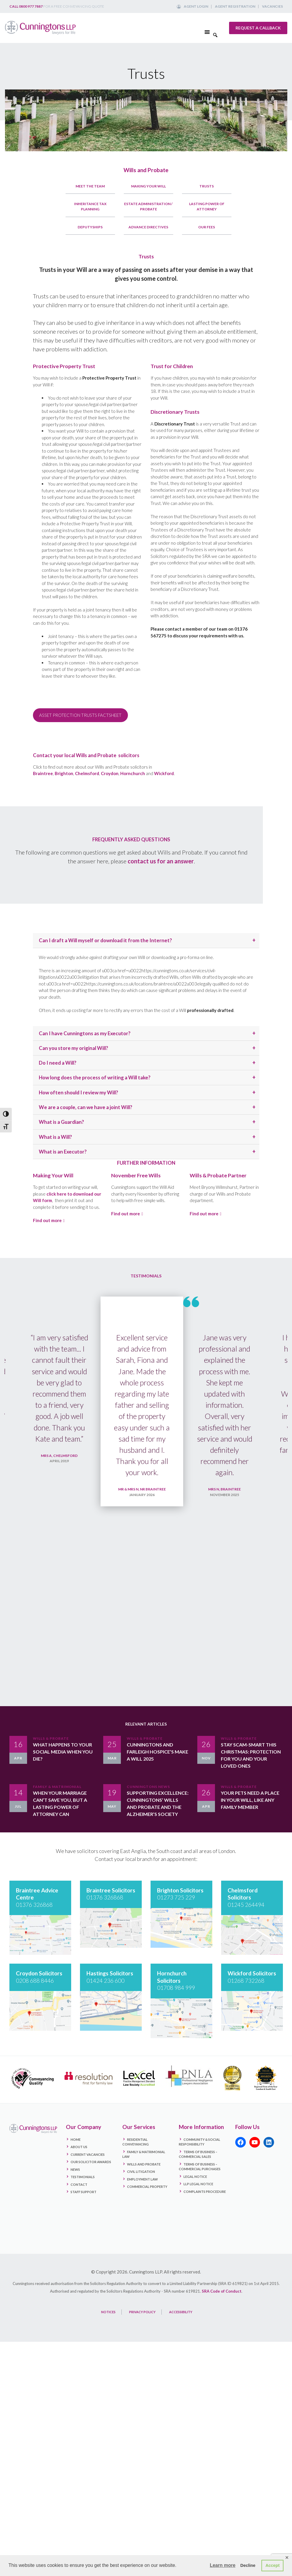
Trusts (206, 186)
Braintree (43, 773)
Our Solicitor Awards (91, 2166)
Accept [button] (273, 2565)
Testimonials (83, 2181)
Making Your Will (148, 186)
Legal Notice (195, 2180)
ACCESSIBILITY (180, 2316)
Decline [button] (247, 2565)
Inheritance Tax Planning (90, 206)
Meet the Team (90, 186)
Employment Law (142, 2183)
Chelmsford (87, 773)
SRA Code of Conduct (221, 2295)
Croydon (110, 773)
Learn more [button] (222, 2565)
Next (277, 1499)
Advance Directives (148, 227)
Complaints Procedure (204, 2195)
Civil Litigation (141, 2176)
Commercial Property (147, 2191)
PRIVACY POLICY (142, 2316)
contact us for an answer (161, 860)
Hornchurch (132, 773)
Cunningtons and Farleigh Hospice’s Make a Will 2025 (157, 1756)
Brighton (64, 773)
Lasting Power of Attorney (206, 206)
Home (76, 2143)
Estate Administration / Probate (148, 206)
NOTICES (108, 2316)
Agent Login (196, 6)
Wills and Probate (146, 170)
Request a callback (258, 27)
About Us (79, 2151)
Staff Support (83, 2196)
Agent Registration (235, 6)
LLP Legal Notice (198, 2188)
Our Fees (206, 227)
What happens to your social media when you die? (63, 1756)
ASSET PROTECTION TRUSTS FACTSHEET (80, 714)
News (75, 2173)
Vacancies (272, 6)
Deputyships (90, 227)
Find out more (47, 1220)
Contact (79, 2188)
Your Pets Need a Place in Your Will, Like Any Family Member (250, 1804)
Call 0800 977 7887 (26, 6)
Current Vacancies (88, 2158)
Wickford (164, 773)
